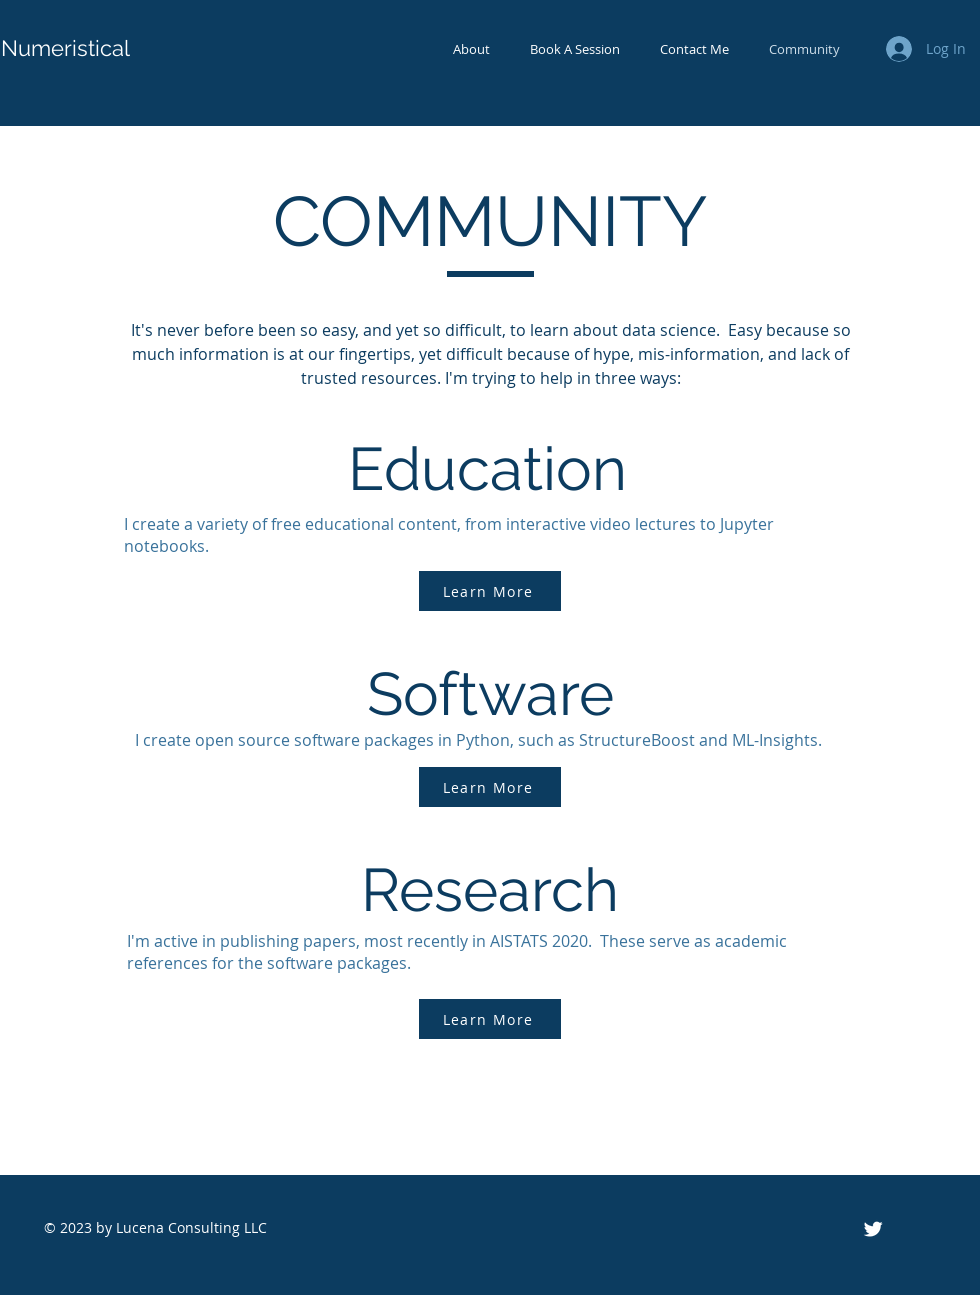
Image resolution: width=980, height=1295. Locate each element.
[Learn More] (490, 591)
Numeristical (65, 48)
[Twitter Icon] (873, 1229)
